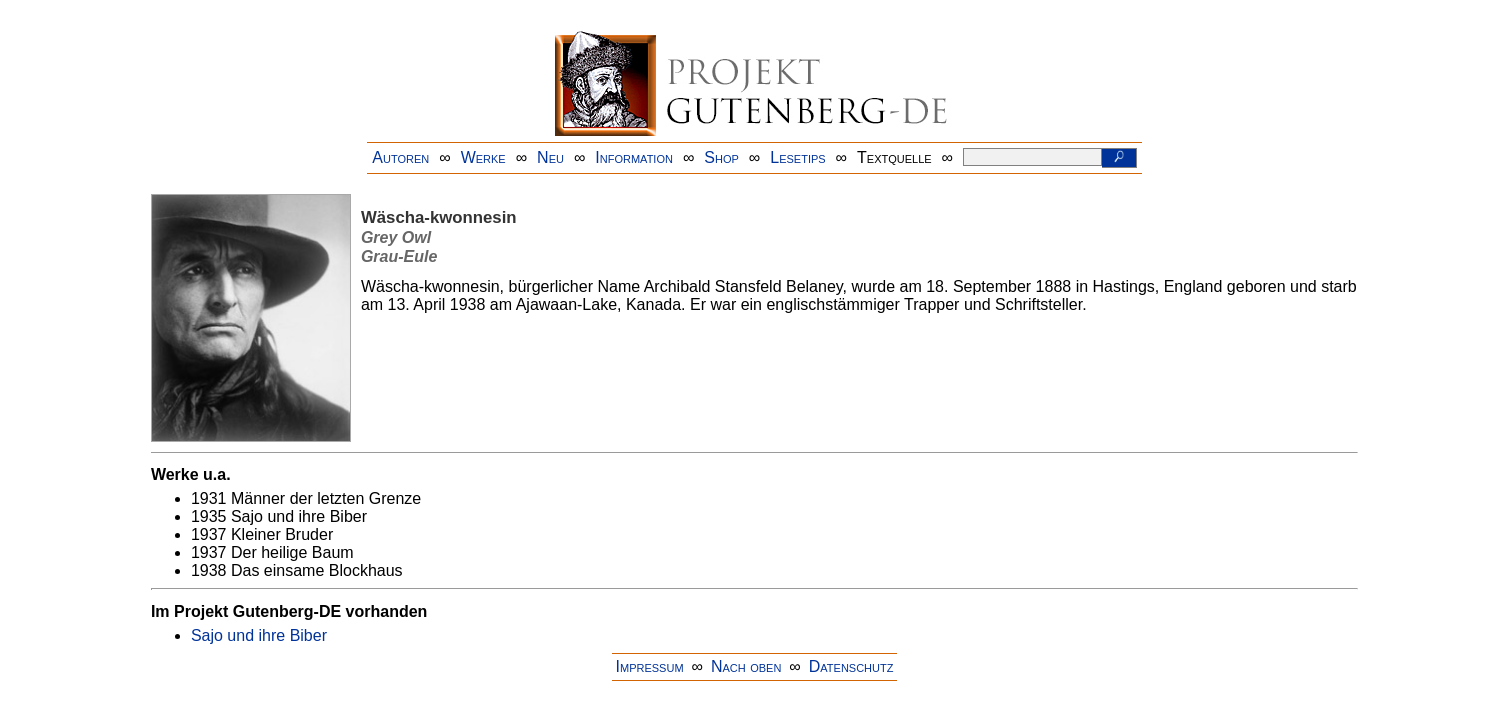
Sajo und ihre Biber (259, 635)
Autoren (400, 157)
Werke (483, 157)
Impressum (650, 666)
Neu (550, 157)
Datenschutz (851, 666)
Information (634, 157)
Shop (721, 157)
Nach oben (746, 666)
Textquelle (894, 157)
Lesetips (797, 157)
